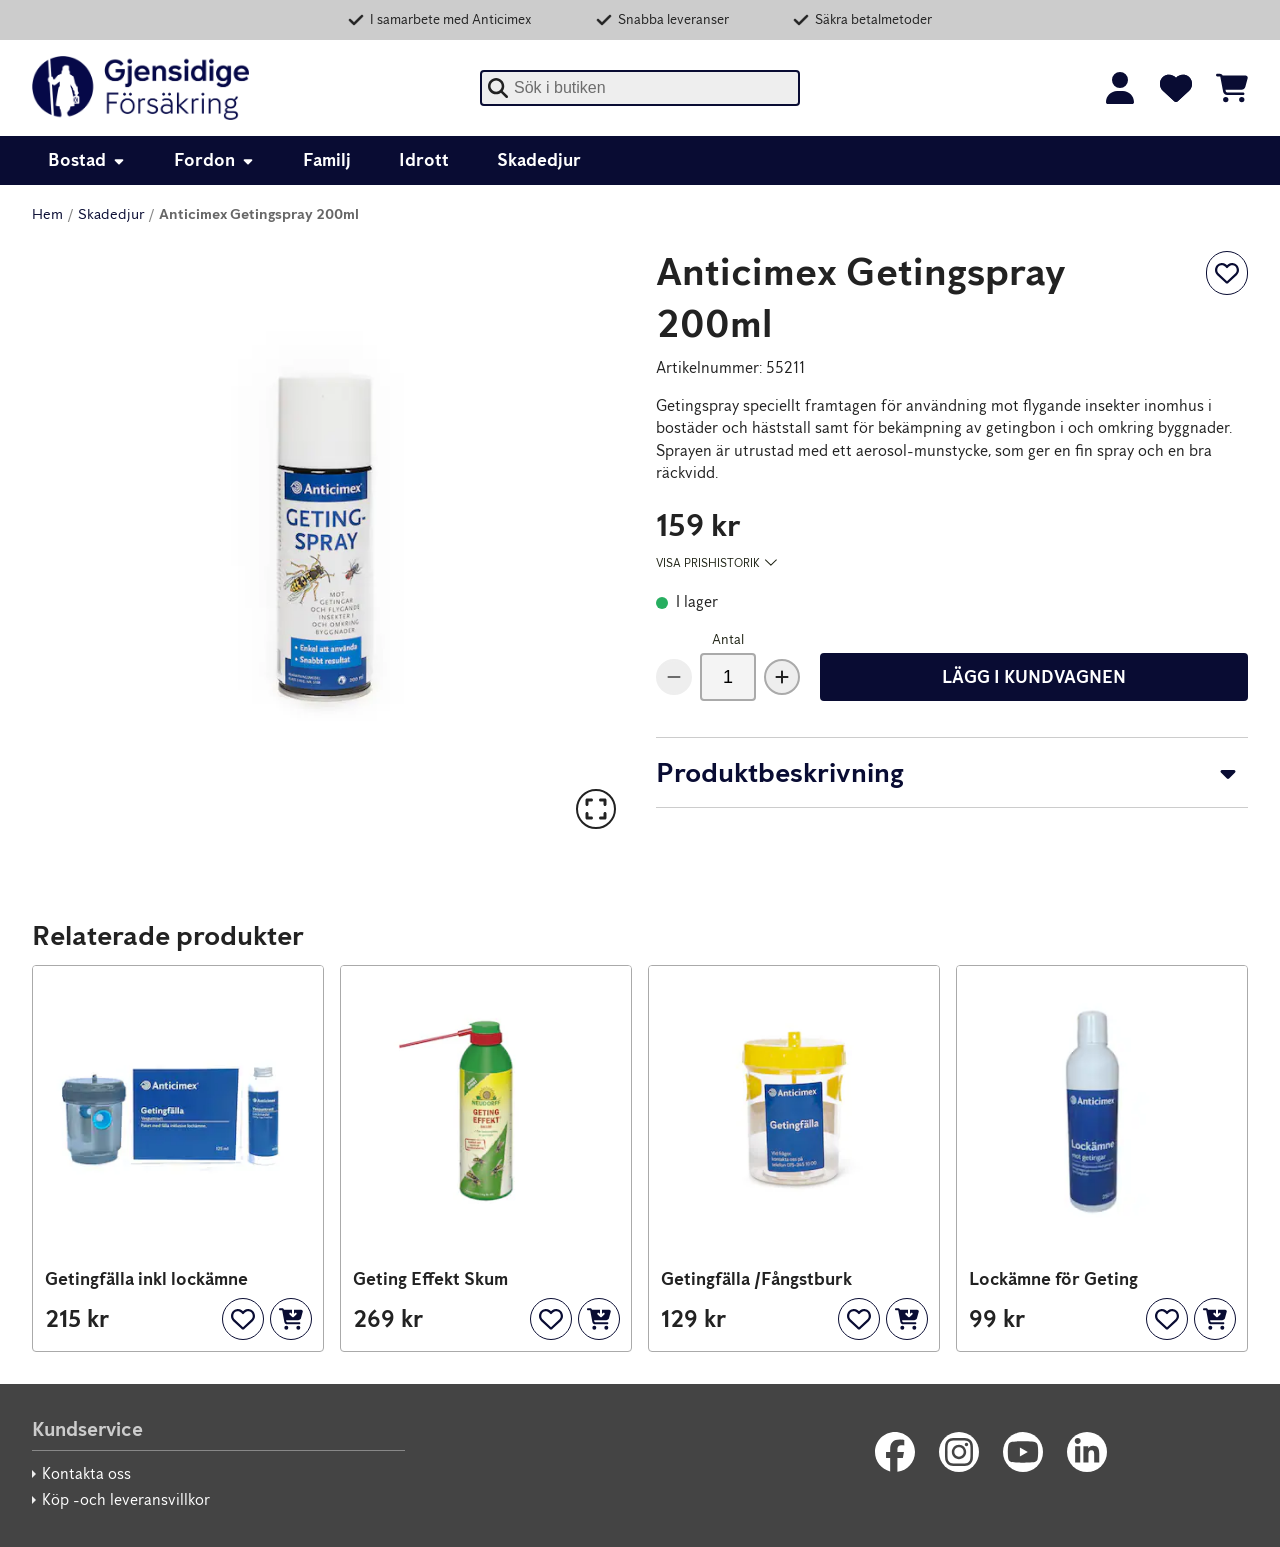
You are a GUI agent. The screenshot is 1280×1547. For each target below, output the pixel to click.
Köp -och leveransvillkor (126, 1499)
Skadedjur (539, 160)
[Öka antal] (782, 677)
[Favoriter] (1176, 88)
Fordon (214, 160)
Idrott (424, 160)
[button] (328, 541)
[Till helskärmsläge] (596, 809)
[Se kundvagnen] (1232, 88)
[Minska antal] (674, 677)
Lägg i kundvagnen (1034, 677)
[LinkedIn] (1087, 1452)
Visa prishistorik (716, 562)
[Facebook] (895, 1452)
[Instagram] (959, 1452)
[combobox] (640, 88)
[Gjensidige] (140, 88)
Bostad (87, 160)
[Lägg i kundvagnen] (291, 1319)
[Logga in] (1120, 88)
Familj (327, 160)
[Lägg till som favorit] (1227, 273)
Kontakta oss (86, 1473)
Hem (47, 214)
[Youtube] (1023, 1452)
